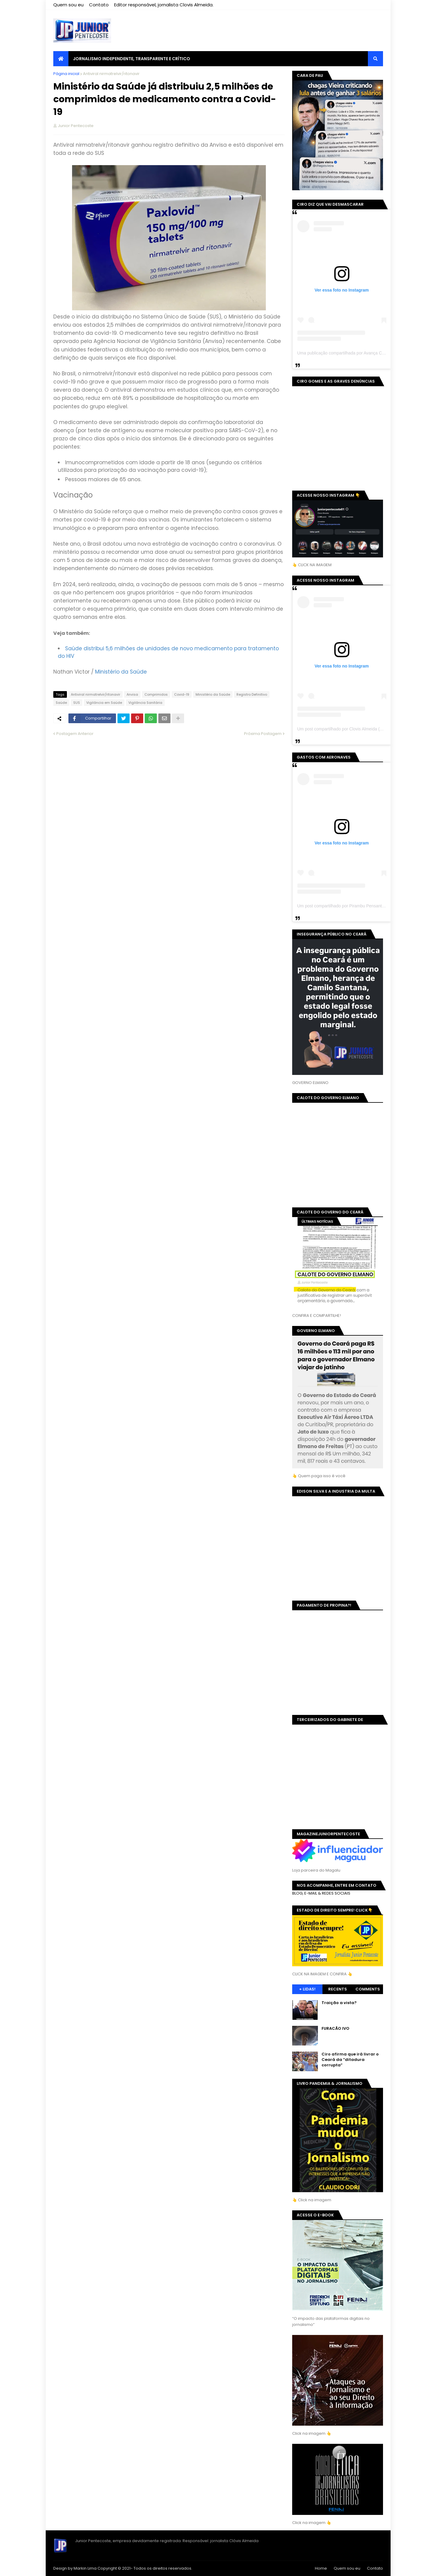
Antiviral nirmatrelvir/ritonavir (111, 74)
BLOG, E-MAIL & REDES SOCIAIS (321, 1893)
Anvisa (132, 694)
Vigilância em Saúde (104, 702)
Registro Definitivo (251, 694)
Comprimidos (156, 694)
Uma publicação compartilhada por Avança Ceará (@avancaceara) (360, 353)
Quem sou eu (68, 5)
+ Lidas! (307, 1989)
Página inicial (66, 74)
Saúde (61, 702)
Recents (337, 1989)
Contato (99, 5)
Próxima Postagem (263, 733)
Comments (367, 1989)
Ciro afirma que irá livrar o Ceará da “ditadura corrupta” (350, 2060)
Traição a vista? (339, 2003)
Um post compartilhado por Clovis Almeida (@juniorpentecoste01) (359, 728)
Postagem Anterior (75, 733)
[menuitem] (60, 58)
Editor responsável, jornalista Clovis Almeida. (163, 5)
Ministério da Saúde (213, 694)
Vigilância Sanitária (145, 702)
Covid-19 (181, 694)
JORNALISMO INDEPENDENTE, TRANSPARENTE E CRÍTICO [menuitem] (131, 59)
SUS (76, 702)
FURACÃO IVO (335, 2028)
